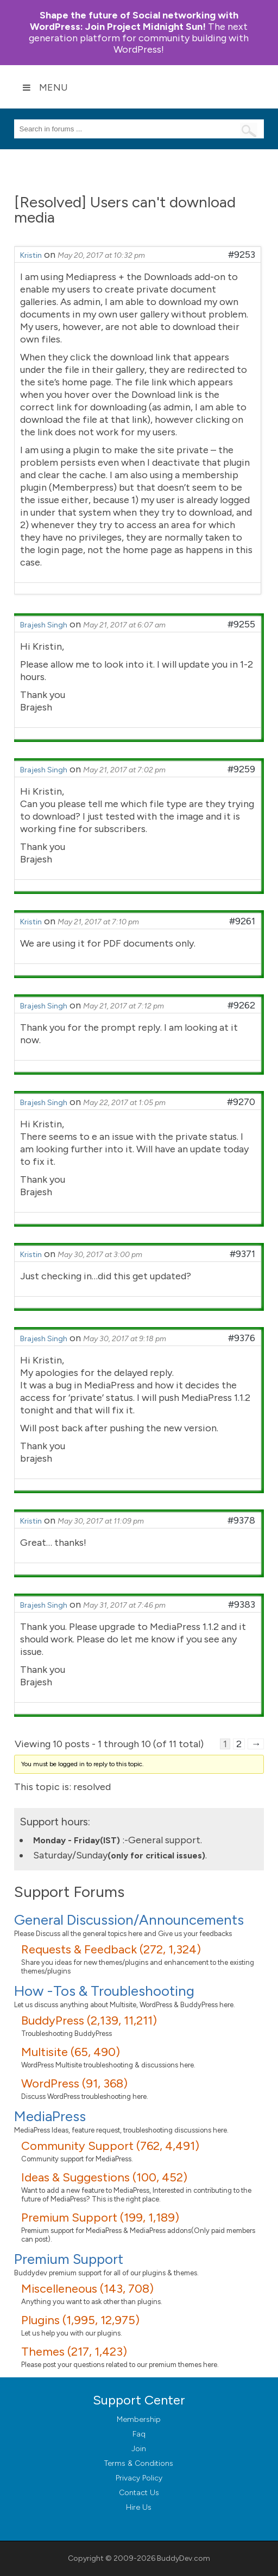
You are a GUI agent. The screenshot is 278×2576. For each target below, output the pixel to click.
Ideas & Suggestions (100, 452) (104, 2177)
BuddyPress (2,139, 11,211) (89, 2020)
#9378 (241, 1520)
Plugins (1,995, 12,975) (80, 2320)
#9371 (242, 1254)
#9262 (241, 1005)
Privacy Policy (139, 2478)
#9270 (241, 1102)
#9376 (241, 1338)
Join (138, 2448)
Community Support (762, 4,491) (110, 2146)
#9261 (242, 921)
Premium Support (68, 2259)
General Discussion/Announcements (129, 1919)
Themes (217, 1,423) (74, 2351)
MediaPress (50, 2116)
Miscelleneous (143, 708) (87, 2288)
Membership (139, 2419)
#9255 (241, 624)
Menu (45, 87)
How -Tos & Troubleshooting (104, 1991)
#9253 (241, 254)
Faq (139, 2434)
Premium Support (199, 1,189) (100, 2217)
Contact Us (139, 2492)
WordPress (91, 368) (74, 2083)
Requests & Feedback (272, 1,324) (111, 1949)
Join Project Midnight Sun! (134, 21)
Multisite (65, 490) (70, 2052)
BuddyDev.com (183, 2558)
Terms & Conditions (138, 2463)
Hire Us (138, 2507)
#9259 (241, 769)
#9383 (241, 1604)
